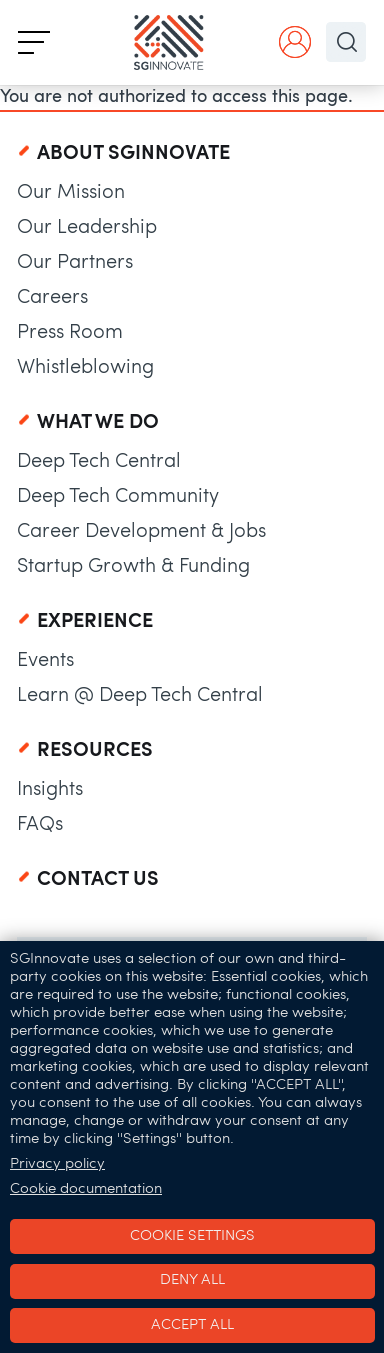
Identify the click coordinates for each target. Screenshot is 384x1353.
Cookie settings (192, 1236)
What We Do (98, 423)
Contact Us (98, 880)
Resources (95, 751)
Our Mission (71, 193)
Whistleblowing (85, 368)
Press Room (70, 333)
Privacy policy (57, 1164)
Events (45, 661)
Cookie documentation (86, 1189)
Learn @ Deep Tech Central (140, 696)
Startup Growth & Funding (133, 567)
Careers (52, 298)
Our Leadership (87, 228)
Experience (95, 622)
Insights (50, 790)
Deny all (192, 1280)
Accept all (192, 1325)
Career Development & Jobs (141, 532)
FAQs (40, 825)
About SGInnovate (133, 154)
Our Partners (75, 263)
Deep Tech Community (118, 497)
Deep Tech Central (99, 462)
